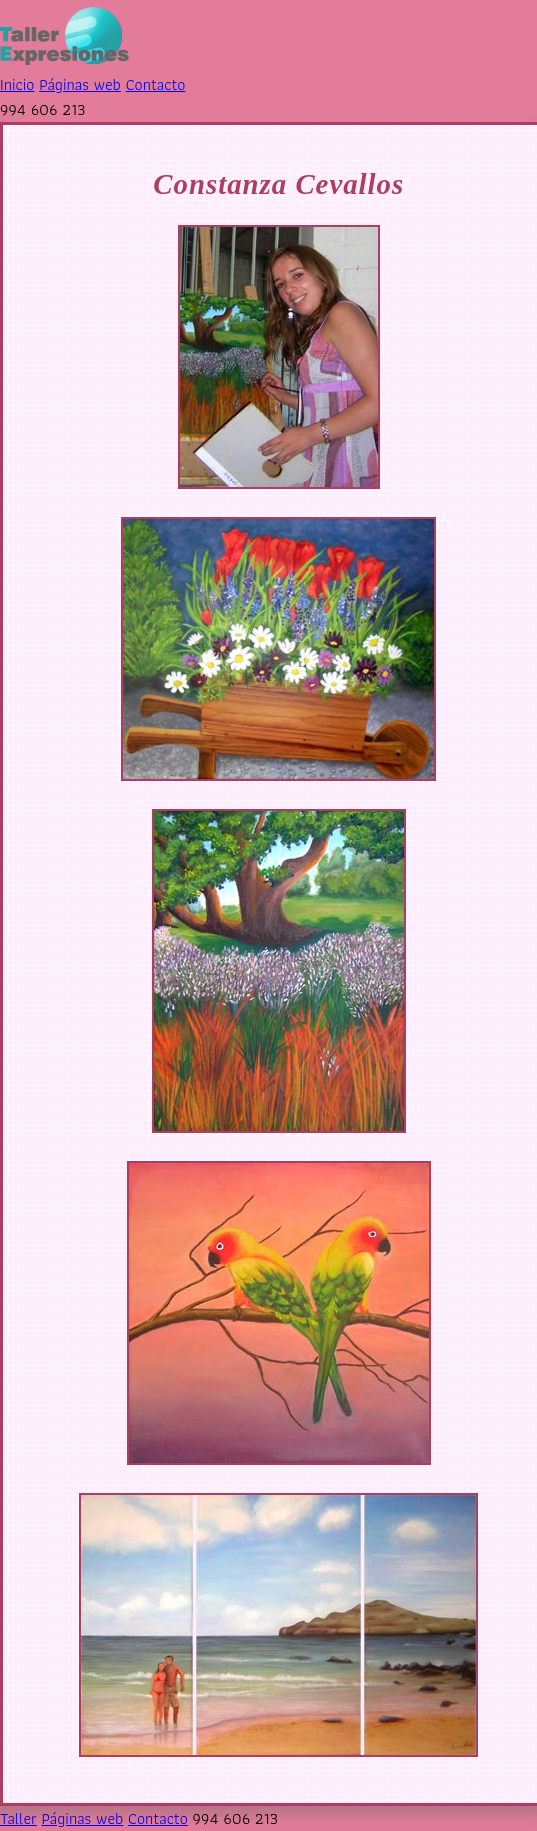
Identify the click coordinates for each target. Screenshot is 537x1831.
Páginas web (80, 84)
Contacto (156, 84)
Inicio (17, 84)
